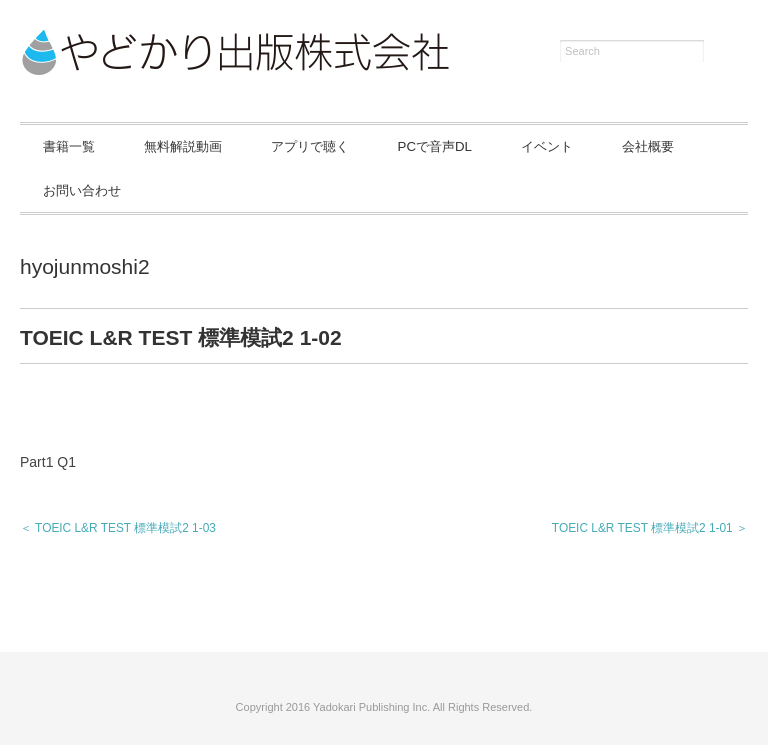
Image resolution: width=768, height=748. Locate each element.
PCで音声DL (505, 147)
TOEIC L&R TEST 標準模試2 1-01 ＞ (650, 531)
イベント (637, 147)
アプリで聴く (360, 147)
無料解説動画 (212, 147)
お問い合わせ (212, 192)
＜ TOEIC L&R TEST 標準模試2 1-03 (118, 531)
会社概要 (78, 192)
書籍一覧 (78, 147)
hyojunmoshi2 (85, 269)
